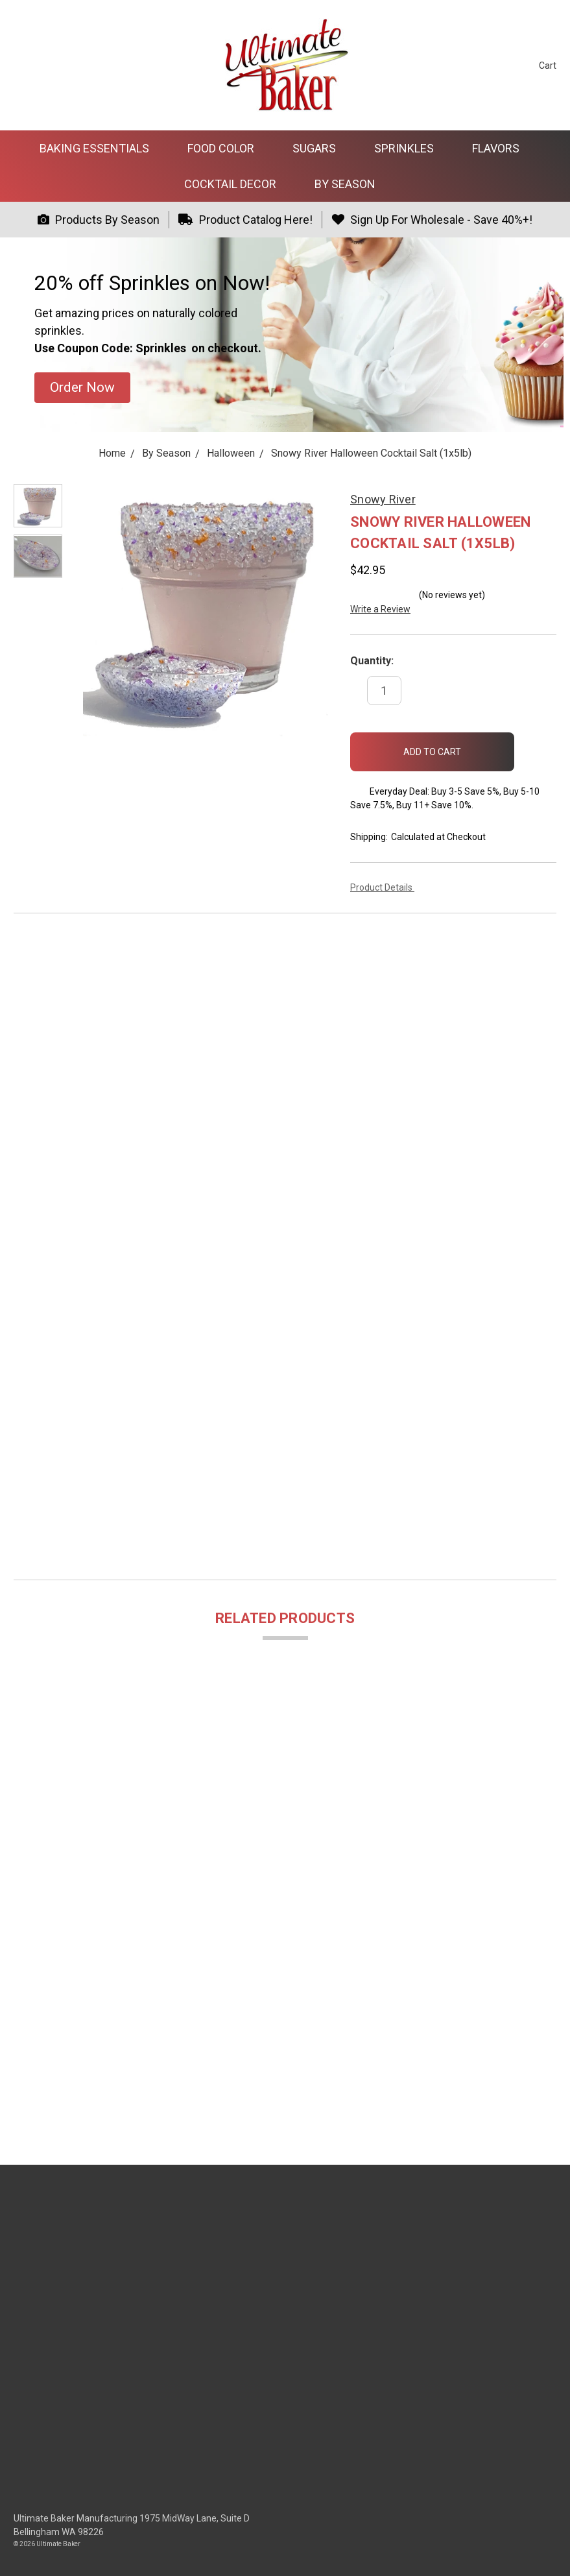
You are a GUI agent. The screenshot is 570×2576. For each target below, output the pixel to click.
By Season (350, 184)
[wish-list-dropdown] (535, 745)
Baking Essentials (100, 148)
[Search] (480, 65)
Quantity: (372, 661)
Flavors (501, 148)
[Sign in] (505, 65)
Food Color (226, 148)
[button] (82, 387)
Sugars (319, 148)
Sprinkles (409, 148)
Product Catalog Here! (245, 219)
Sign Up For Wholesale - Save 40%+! (431, 219)
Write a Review (380, 609)
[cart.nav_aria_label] (537, 65)
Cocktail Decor (235, 184)
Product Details (385, 887)
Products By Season (99, 219)
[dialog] (545, 2550)
